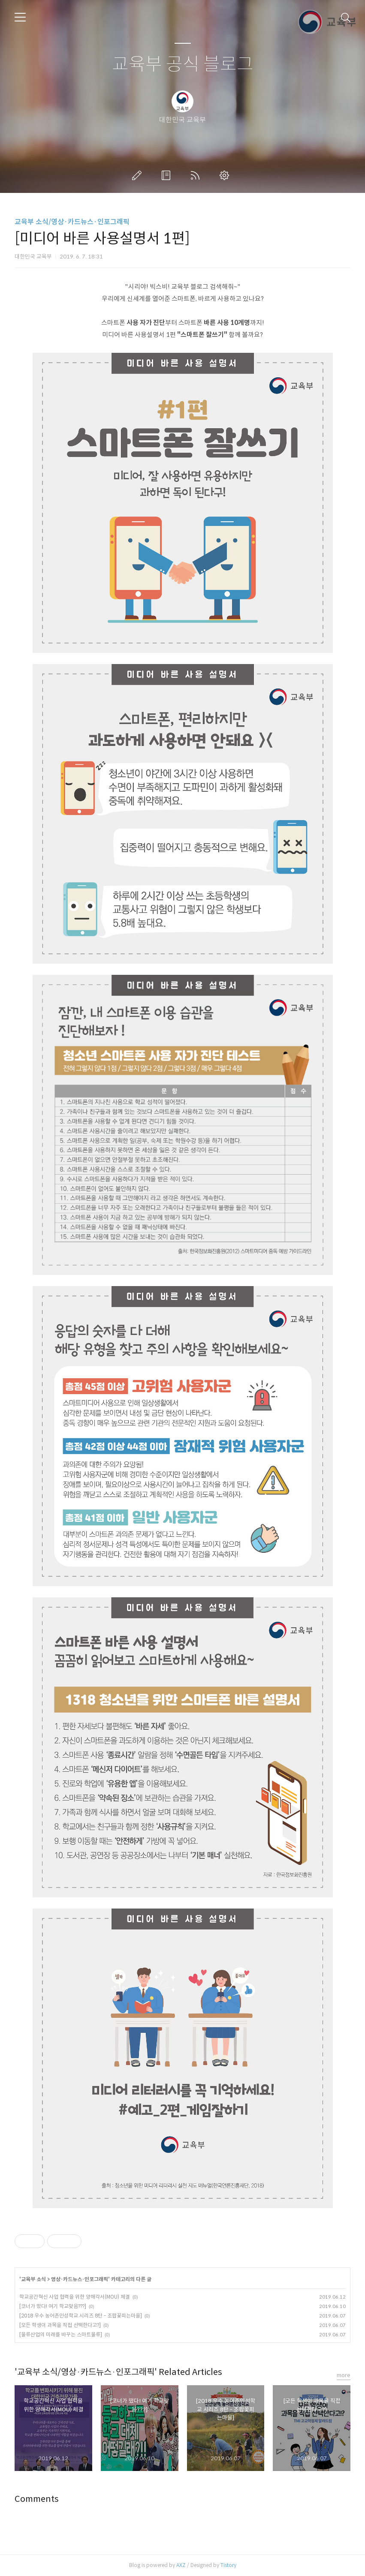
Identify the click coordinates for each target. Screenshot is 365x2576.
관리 (226, 175)
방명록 (167, 175)
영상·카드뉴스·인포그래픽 (79, 2279)
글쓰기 (138, 175)
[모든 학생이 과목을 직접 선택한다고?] (60, 2325)
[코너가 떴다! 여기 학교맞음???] (52, 2306)
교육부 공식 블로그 (182, 64)
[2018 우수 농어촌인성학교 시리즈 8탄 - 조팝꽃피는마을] (80, 2315)
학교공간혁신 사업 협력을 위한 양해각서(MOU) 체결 (74, 2296)
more (343, 2375)
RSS (197, 175)
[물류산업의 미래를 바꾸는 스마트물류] (60, 2334)
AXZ (181, 2565)
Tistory (228, 2565)
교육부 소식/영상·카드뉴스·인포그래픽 (72, 221)
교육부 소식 (33, 2279)
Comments (37, 2499)
